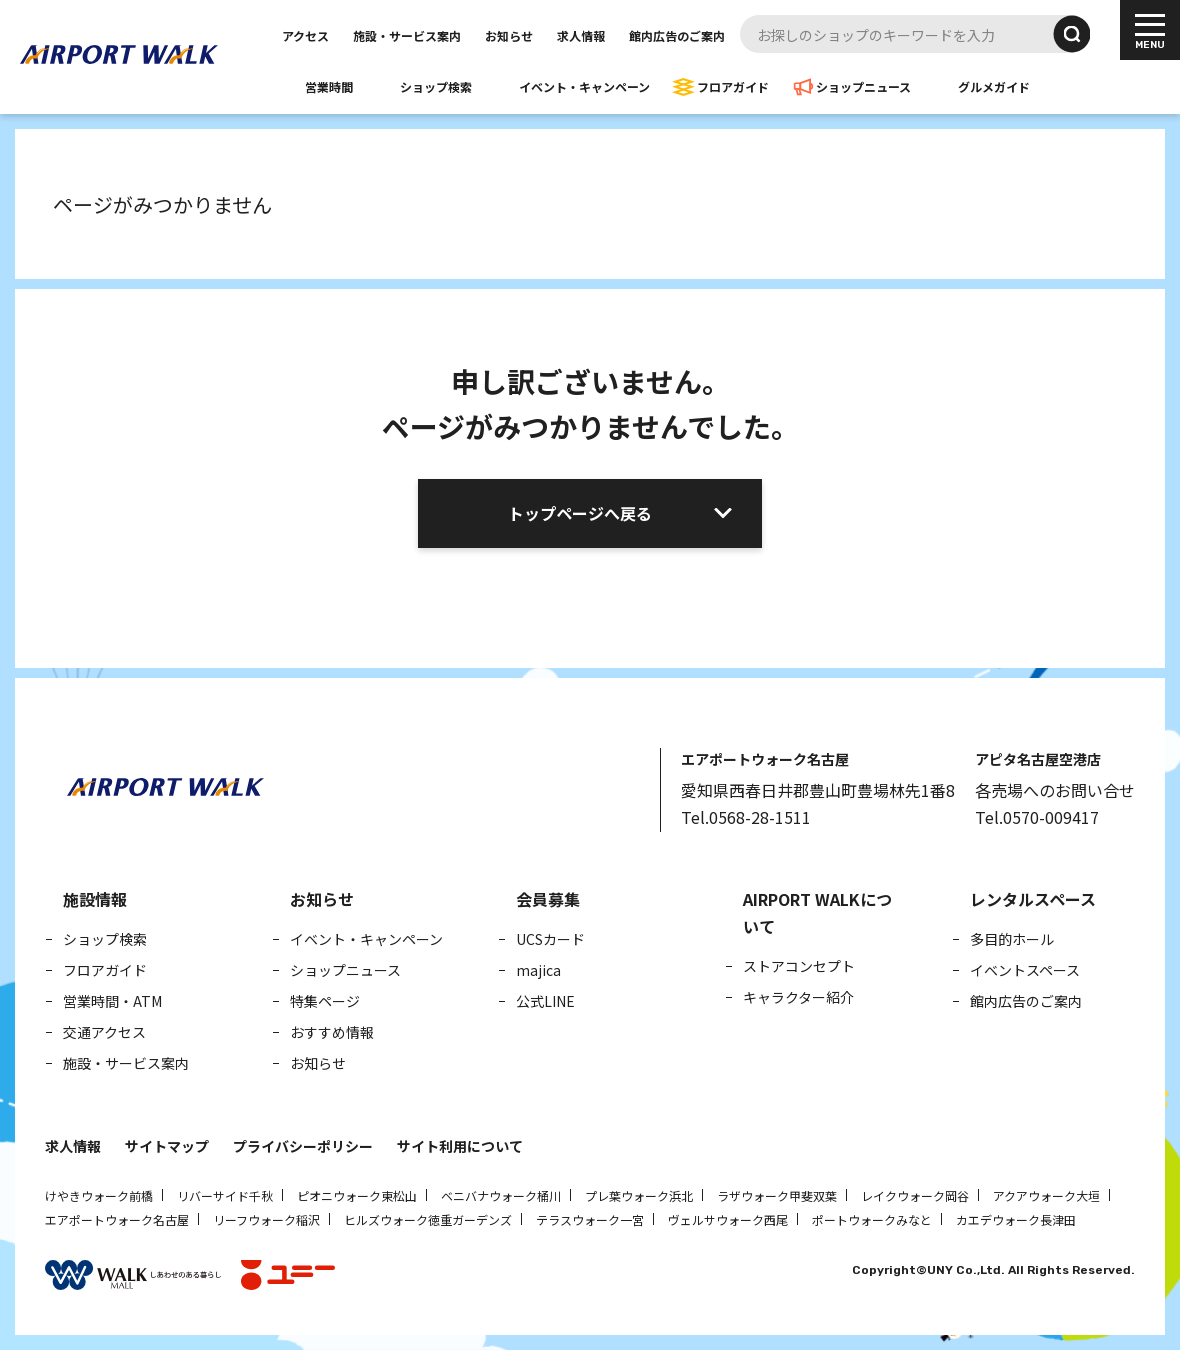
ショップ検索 (436, 86)
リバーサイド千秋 (225, 1195)
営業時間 (329, 86)
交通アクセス (104, 1032)
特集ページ (325, 1001)
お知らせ (509, 35)
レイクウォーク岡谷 (915, 1195)
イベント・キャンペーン (584, 86)
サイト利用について (460, 1146)
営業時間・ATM (112, 1001)
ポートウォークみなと (872, 1219)
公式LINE (545, 1001)
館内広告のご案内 (677, 35)
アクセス (305, 35)
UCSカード (550, 939)
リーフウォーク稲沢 (266, 1219)
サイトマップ (167, 1146)
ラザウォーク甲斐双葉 (777, 1195)
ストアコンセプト (799, 966)
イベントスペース (1025, 970)
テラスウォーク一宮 (590, 1219)
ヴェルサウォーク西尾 (728, 1219)
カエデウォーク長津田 (1016, 1219)
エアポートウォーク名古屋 (117, 1219)
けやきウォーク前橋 (99, 1195)
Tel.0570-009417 (1037, 817)
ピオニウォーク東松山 (357, 1195)
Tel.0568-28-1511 (746, 817)
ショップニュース (863, 86)
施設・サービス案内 (407, 35)
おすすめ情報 (332, 1032)
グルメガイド (994, 86)
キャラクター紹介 (798, 997)
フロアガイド (733, 86)
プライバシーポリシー (303, 1146)
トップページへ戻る (580, 513)
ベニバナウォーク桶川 (501, 1195)
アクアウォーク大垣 (1046, 1195)
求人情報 (581, 35)
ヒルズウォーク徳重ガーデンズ (428, 1219)
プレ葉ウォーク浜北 (639, 1195)
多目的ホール (1012, 939)
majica (538, 970)
